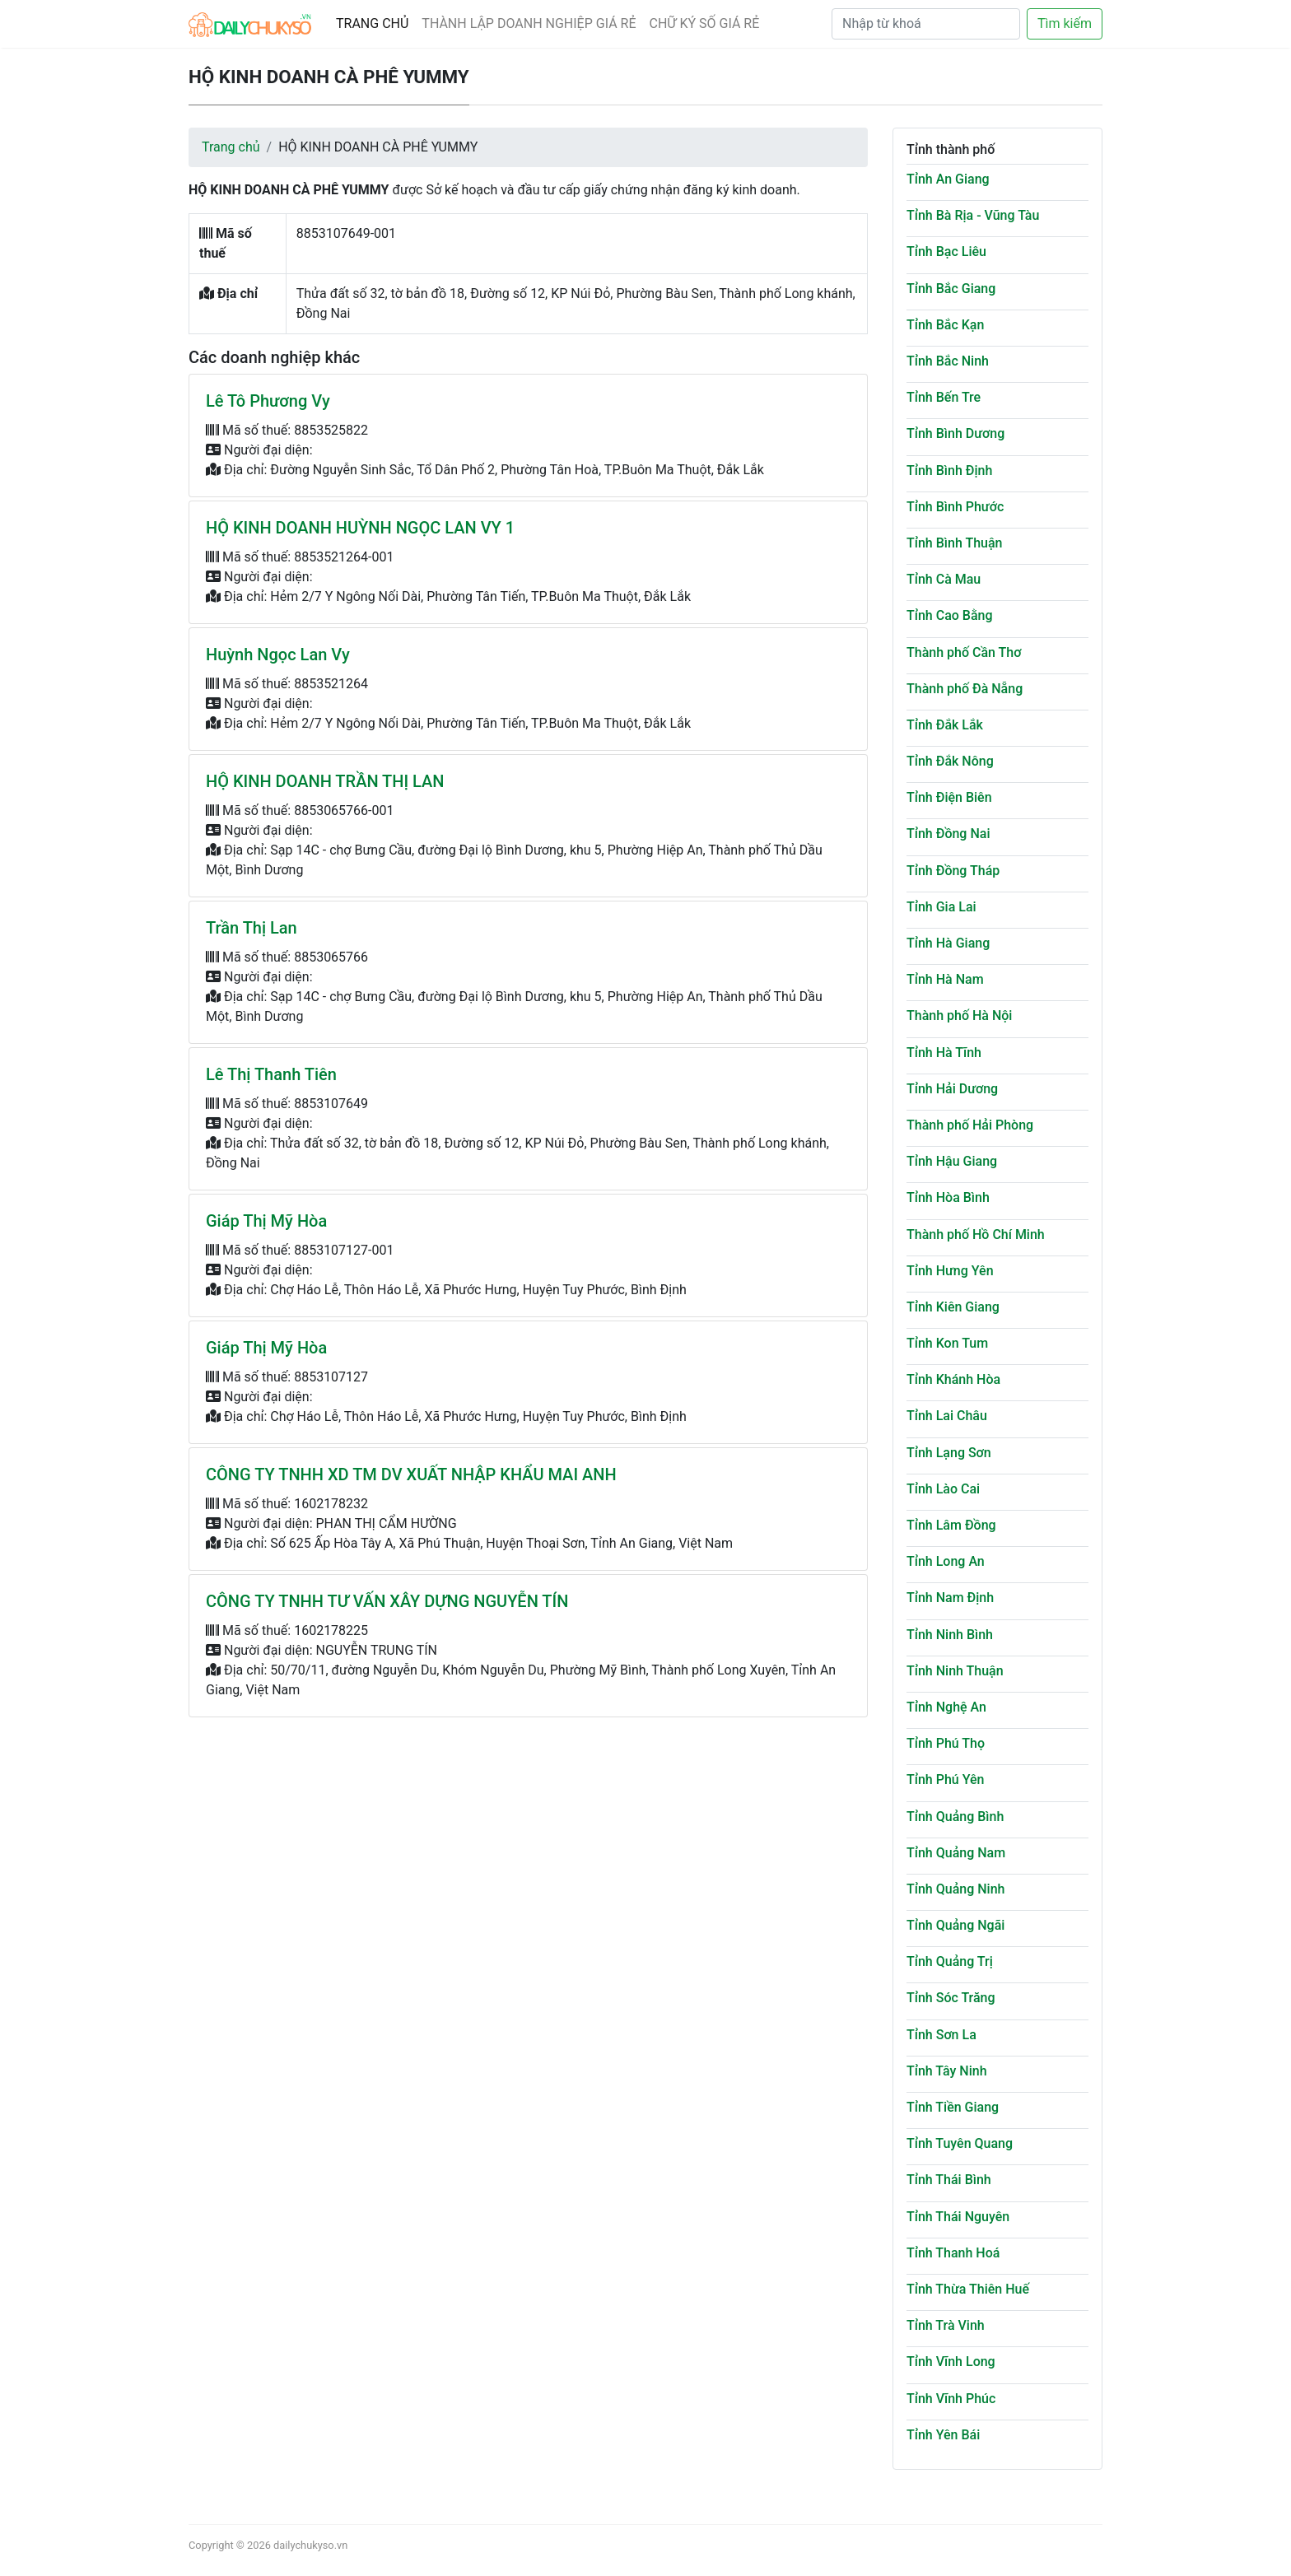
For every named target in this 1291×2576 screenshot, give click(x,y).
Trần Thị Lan (251, 928)
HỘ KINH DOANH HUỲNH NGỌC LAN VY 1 (360, 528)
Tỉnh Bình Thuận (954, 543)
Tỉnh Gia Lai (941, 907)
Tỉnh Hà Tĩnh (943, 1052)
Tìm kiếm (1064, 23)
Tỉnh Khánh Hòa (953, 1379)
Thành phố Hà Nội (959, 1015)
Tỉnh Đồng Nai (948, 833)
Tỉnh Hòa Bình (948, 1197)
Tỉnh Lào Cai (943, 1489)
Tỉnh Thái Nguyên (957, 2216)
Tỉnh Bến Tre (943, 397)
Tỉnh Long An (945, 1561)
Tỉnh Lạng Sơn (948, 1452)
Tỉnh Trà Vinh (945, 2325)
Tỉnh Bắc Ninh (947, 361)
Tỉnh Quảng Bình (955, 1816)
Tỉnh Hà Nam (945, 979)
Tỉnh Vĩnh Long (950, 2361)
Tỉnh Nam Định (950, 1597)
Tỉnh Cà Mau (943, 579)
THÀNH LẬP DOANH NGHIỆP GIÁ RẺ (529, 23)
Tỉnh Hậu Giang (951, 1161)
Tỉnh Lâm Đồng (951, 1525)
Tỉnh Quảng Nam (955, 1853)
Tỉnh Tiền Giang (952, 2107)
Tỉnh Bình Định (949, 470)
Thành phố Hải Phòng (969, 1125)
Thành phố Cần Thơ (963, 652)
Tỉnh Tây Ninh (946, 2071)
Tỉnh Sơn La (941, 2035)
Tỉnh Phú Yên (945, 1779)
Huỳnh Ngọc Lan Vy (278, 654)
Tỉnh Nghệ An (946, 1707)
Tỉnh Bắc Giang (950, 288)
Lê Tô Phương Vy (268, 401)
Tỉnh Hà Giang (948, 943)
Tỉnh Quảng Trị (949, 1961)
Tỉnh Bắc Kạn (945, 325)
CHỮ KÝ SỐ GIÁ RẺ (705, 23)
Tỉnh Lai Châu (946, 1415)
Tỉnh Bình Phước (955, 507)
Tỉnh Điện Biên (949, 797)
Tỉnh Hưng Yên (950, 1271)
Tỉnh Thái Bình (948, 2179)
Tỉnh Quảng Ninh (955, 1889)
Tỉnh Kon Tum (947, 1343)
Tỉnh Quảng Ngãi (955, 1925)
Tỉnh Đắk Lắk (944, 725)
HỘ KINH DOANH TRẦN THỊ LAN (325, 781)
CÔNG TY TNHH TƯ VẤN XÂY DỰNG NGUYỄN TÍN (387, 1601)
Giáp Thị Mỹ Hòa (266, 1221)
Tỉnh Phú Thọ (945, 1743)
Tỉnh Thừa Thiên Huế (967, 2289)
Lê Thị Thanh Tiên (271, 1074)
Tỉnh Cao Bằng (949, 615)
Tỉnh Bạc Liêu (946, 251)
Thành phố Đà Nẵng (964, 688)
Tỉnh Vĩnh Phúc (950, 2398)
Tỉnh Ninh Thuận (955, 1671)
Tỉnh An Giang (948, 179)
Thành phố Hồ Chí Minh (975, 1234)
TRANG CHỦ (372, 23)
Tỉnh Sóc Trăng (950, 1997)
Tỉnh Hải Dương (952, 1089)
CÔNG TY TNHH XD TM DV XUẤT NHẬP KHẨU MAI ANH (411, 1474)
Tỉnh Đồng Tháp (953, 870)
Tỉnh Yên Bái (943, 2435)
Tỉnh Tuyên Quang (959, 2143)
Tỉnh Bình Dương (955, 433)
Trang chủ (231, 147)
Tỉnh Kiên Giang (953, 1307)
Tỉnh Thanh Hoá (953, 2253)
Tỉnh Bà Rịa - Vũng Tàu (972, 215)
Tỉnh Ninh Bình (949, 1634)
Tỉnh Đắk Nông (950, 761)
